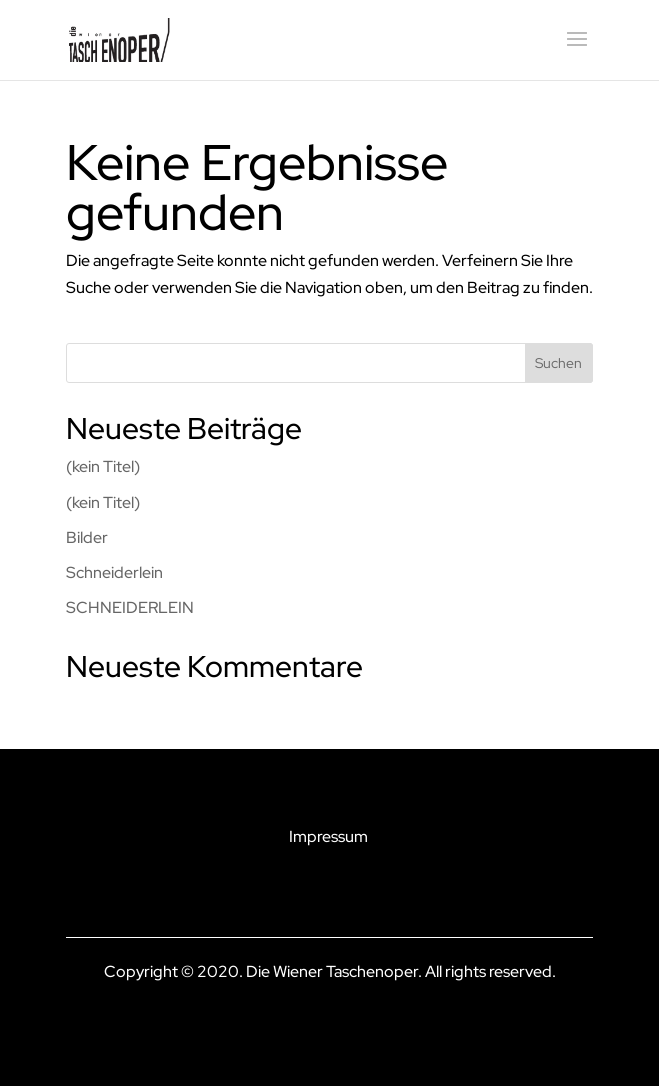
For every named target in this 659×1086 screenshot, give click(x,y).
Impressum (328, 836)
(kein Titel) (103, 466)
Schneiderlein (114, 572)
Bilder (87, 537)
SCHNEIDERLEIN (130, 607)
